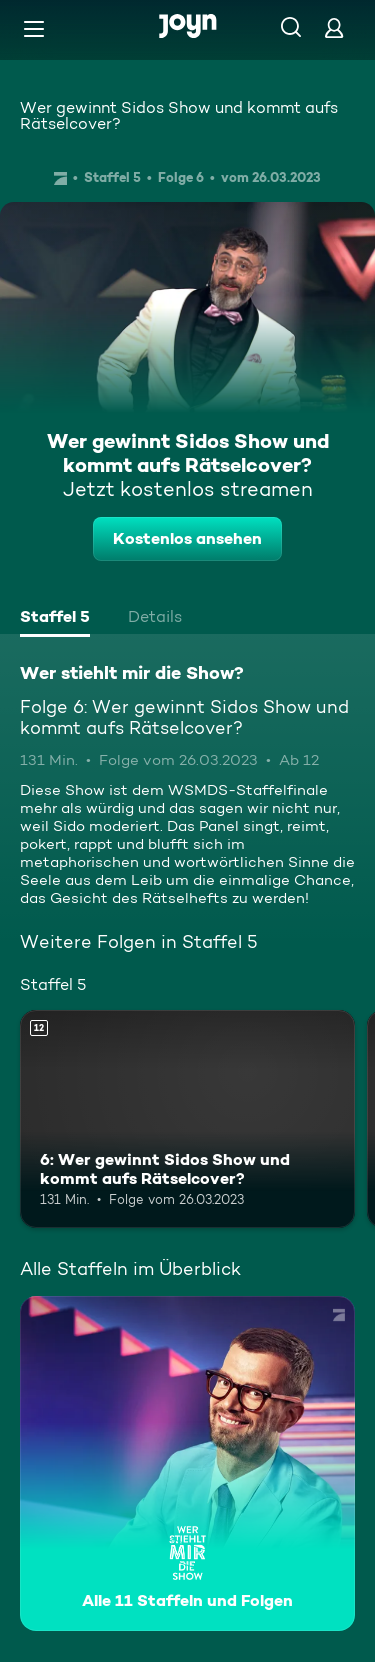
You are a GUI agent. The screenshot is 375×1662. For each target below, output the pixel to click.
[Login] (334, 27)
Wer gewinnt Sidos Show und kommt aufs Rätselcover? (179, 115)
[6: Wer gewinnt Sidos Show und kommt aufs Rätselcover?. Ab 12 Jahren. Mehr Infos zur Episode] (187, 1119)
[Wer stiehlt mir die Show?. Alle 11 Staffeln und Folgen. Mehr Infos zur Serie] (187, 1463)
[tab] (55, 619)
